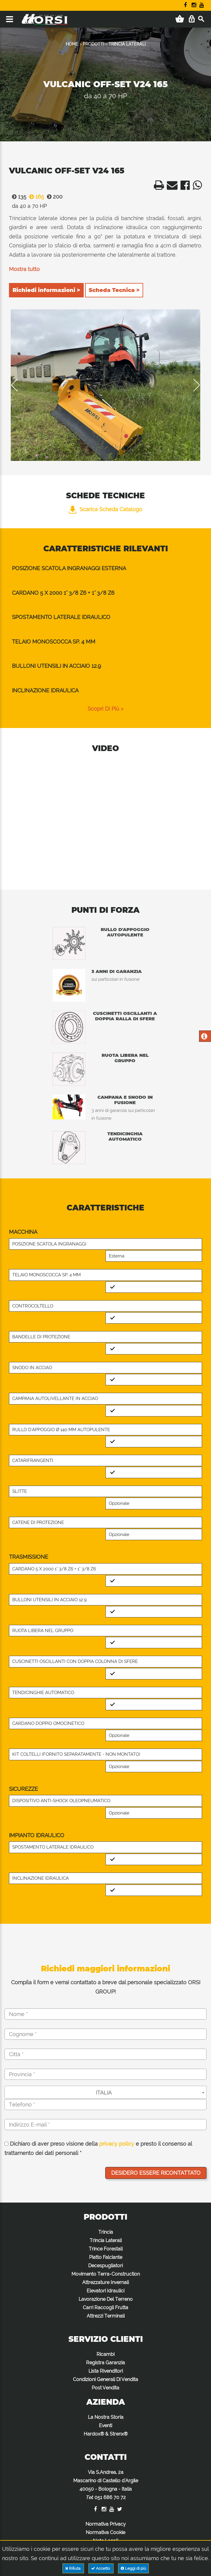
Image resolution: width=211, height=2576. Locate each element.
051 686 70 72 (110, 2497)
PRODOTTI (93, 44)
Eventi (105, 2425)
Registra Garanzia (105, 2362)
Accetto (101, 2568)
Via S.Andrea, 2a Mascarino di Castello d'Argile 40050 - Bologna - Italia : (105, 2484)
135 (17, 196)
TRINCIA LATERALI (127, 44)
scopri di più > (105, 709)
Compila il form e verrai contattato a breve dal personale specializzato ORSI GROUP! (105, 1987)
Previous (18, 385)
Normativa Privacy (105, 2524)
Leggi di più (133, 2568)
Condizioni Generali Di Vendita (105, 2379)
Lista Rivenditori (105, 2371)
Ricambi (105, 2354)
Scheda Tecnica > (114, 290)
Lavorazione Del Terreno (106, 2299)
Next (192, 385)
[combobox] (105, 2092)
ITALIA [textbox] (104, 2092)
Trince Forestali (106, 2249)
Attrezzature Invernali (105, 2282)
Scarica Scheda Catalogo (105, 509)
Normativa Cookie (105, 2532)
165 (35, 196)
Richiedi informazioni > (46, 290)
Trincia (105, 2232)
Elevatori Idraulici (105, 2291)
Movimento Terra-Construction (105, 2274)
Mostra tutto (24, 269)
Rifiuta (73, 2568)
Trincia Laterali (106, 2240)
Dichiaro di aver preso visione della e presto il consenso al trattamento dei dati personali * (98, 2148)
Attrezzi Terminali (106, 2316)
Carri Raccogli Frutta (105, 2307)
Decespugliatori (105, 2265)
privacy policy (116, 2144)
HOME (72, 44)
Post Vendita (105, 2388)
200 (53, 196)
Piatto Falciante (105, 2257)
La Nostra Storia (105, 2417)
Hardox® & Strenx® (106, 2434)
